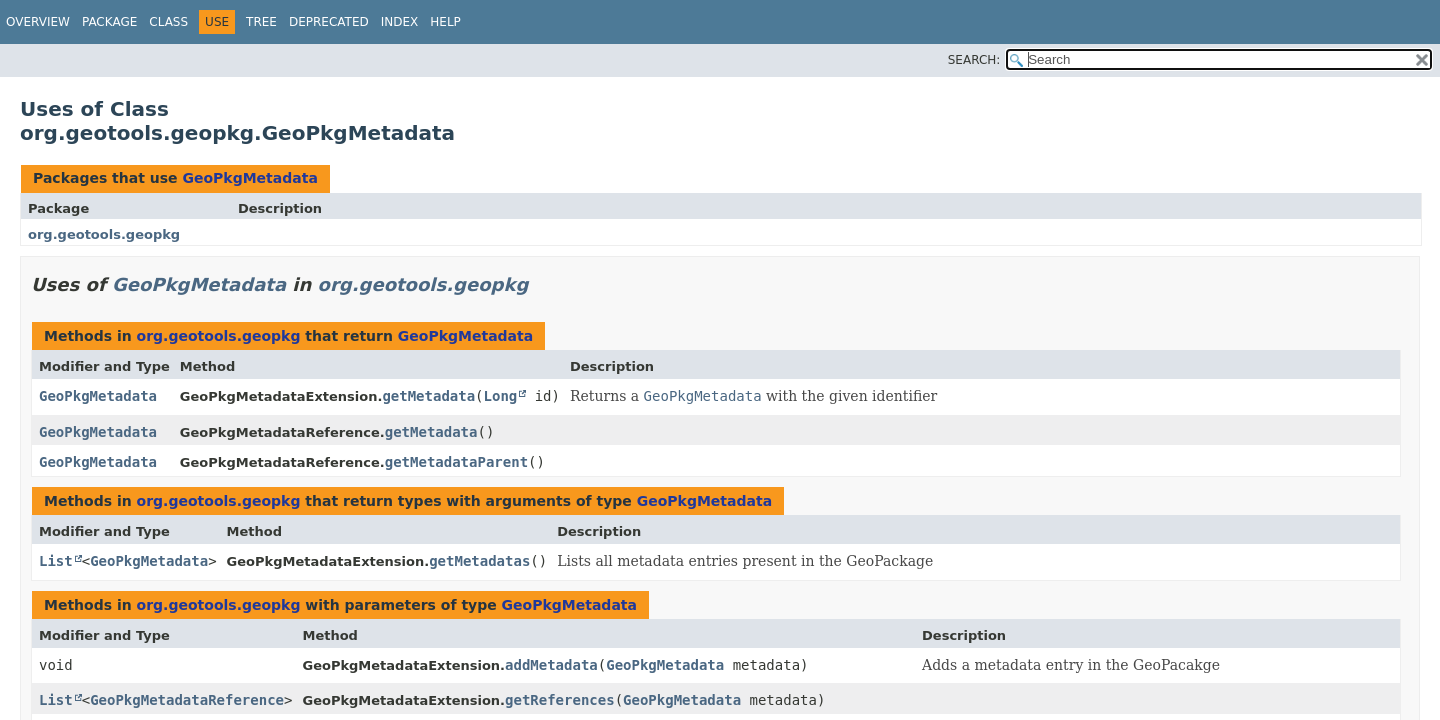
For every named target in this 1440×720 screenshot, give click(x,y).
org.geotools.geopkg (104, 234)
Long (501, 396)
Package (109, 22)
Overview (38, 22)
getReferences (560, 700)
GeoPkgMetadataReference (187, 700)
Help (445, 22)
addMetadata (551, 665)
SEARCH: (974, 60)
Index (400, 22)
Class (168, 22)
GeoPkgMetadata (249, 178)
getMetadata (428, 396)
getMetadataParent (456, 462)
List (56, 561)
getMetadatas (479, 561)
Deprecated (329, 22)
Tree (261, 22)
